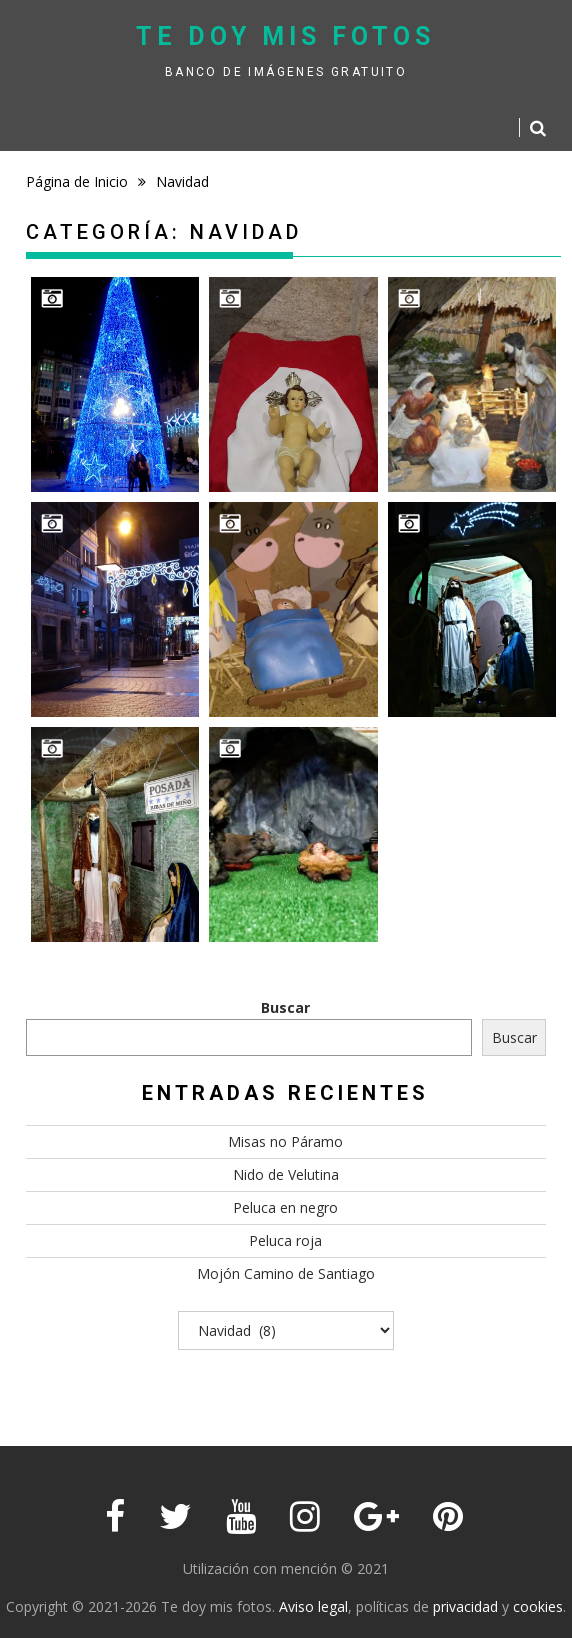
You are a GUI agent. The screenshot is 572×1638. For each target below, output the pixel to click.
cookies (538, 1606)
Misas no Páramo (285, 1141)
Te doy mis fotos (285, 36)
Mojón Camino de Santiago (286, 1273)
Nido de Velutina (286, 1174)
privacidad (465, 1606)
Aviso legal (313, 1606)
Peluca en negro (285, 1207)
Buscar (285, 1007)
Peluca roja (285, 1240)
